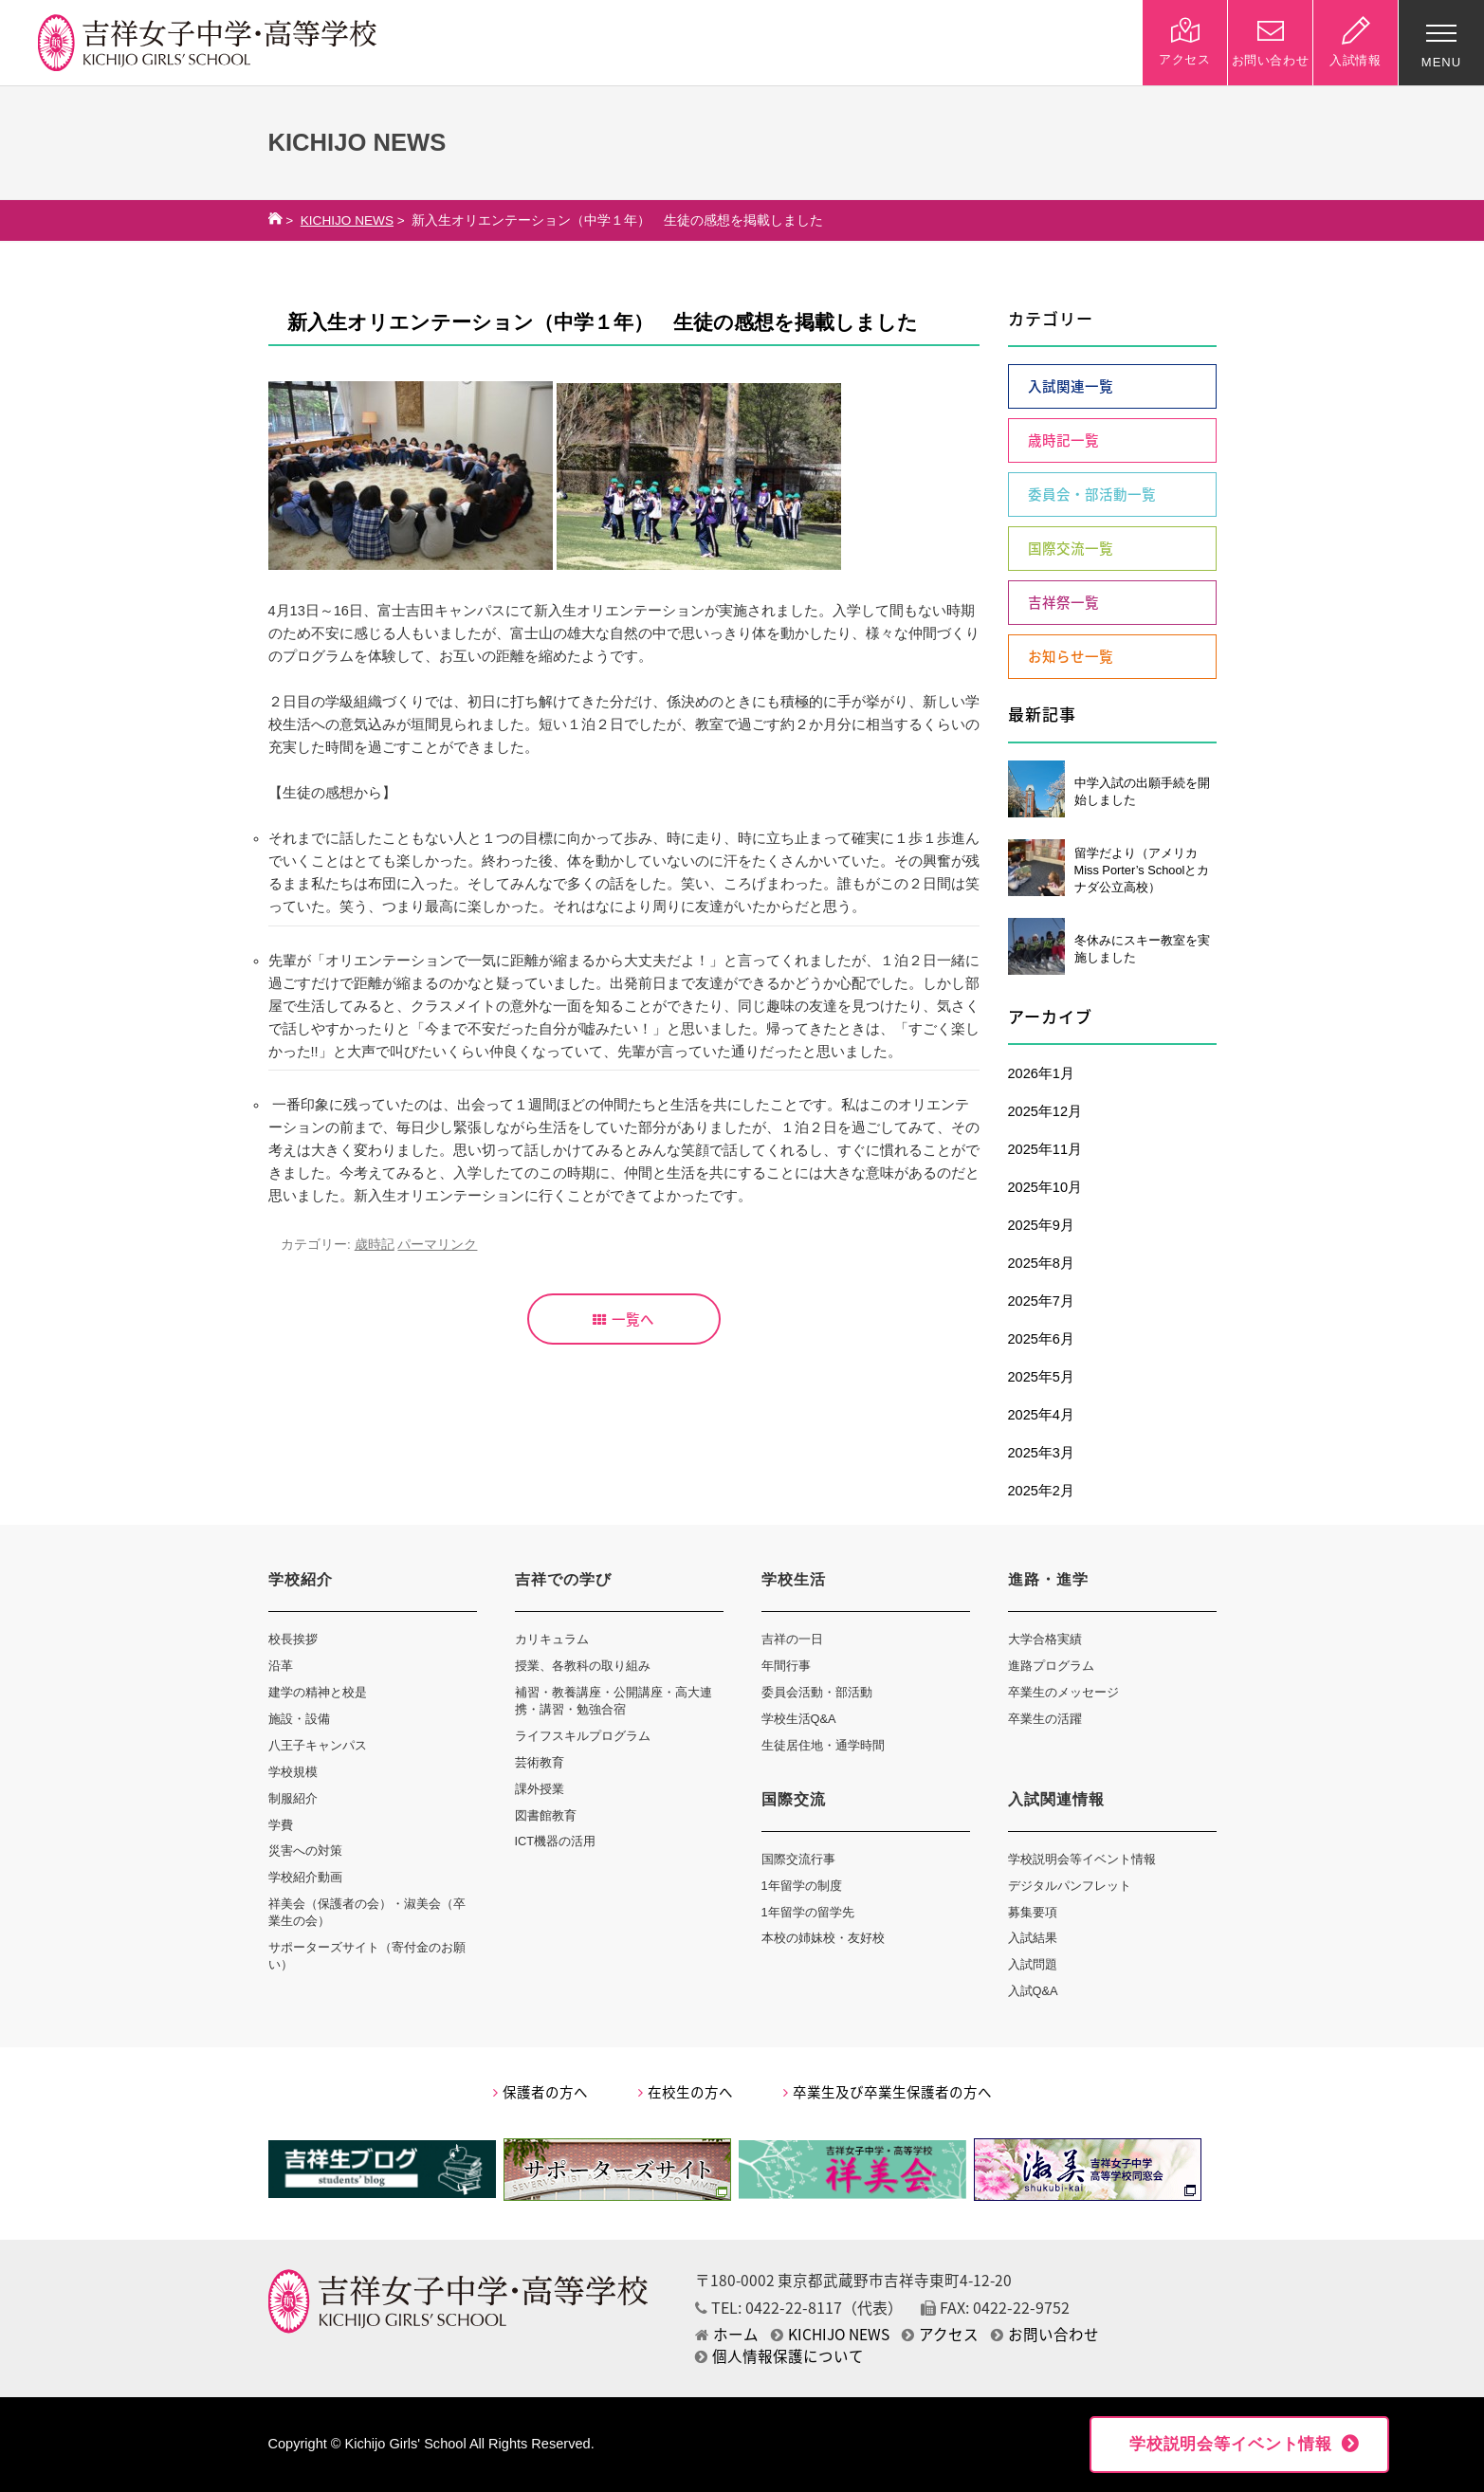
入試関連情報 (1056, 1799)
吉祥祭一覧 (1063, 602)
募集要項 (1032, 1912)
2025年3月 (1041, 1452)
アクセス (940, 2334)
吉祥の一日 (792, 1639)
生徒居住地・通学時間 (823, 1745)
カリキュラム (552, 1639)
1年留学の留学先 (807, 1912)
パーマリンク (437, 1244)
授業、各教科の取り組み (582, 1665)
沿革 (280, 1665)
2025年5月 (1041, 1376)
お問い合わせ (1045, 2334)
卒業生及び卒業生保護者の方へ (887, 2091)
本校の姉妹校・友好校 (823, 1938)
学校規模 (293, 1772)
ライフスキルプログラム (582, 1736)
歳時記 (374, 1244)
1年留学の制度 (801, 1885)
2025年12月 (1045, 1111)
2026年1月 (1041, 1073)
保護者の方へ (540, 2091)
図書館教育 (546, 1815)
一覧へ (623, 1319)
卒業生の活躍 (1045, 1719)
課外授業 (539, 1789)
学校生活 (793, 1579)
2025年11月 (1045, 1149)
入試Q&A (1033, 1991)
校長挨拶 (293, 1639)
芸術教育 (539, 1762)
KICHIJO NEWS (347, 220)
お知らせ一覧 (1070, 656)
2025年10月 (1045, 1187)
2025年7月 (1041, 1301)
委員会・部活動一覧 (1092, 494)
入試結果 (1032, 1938)
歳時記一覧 (1063, 440)
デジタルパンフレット (1069, 1885)
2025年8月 (1041, 1263)
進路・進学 (1048, 1579)
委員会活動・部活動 (816, 1692)
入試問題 (1032, 1964)
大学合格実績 (1045, 1639)
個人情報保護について (779, 2356)
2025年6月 (1041, 1339)
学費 (280, 1825)
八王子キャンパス (317, 1745)
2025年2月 (1041, 1490)
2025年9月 (1041, 1225)
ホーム (727, 2334)
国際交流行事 (798, 1859)
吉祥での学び (563, 1579)
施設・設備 (299, 1719)
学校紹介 (300, 1579)
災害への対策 (305, 1850)
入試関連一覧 (1070, 386)
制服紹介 (293, 1798)
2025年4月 (1041, 1414)
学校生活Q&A (798, 1719)
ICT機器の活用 (555, 1841)
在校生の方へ (685, 2091)
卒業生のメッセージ (1063, 1692)
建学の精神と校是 (317, 1692)
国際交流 (793, 1799)
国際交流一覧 (1070, 548)
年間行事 (786, 1665)
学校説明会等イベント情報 (1082, 1859)
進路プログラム (1051, 1665)
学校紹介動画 (305, 1877)
